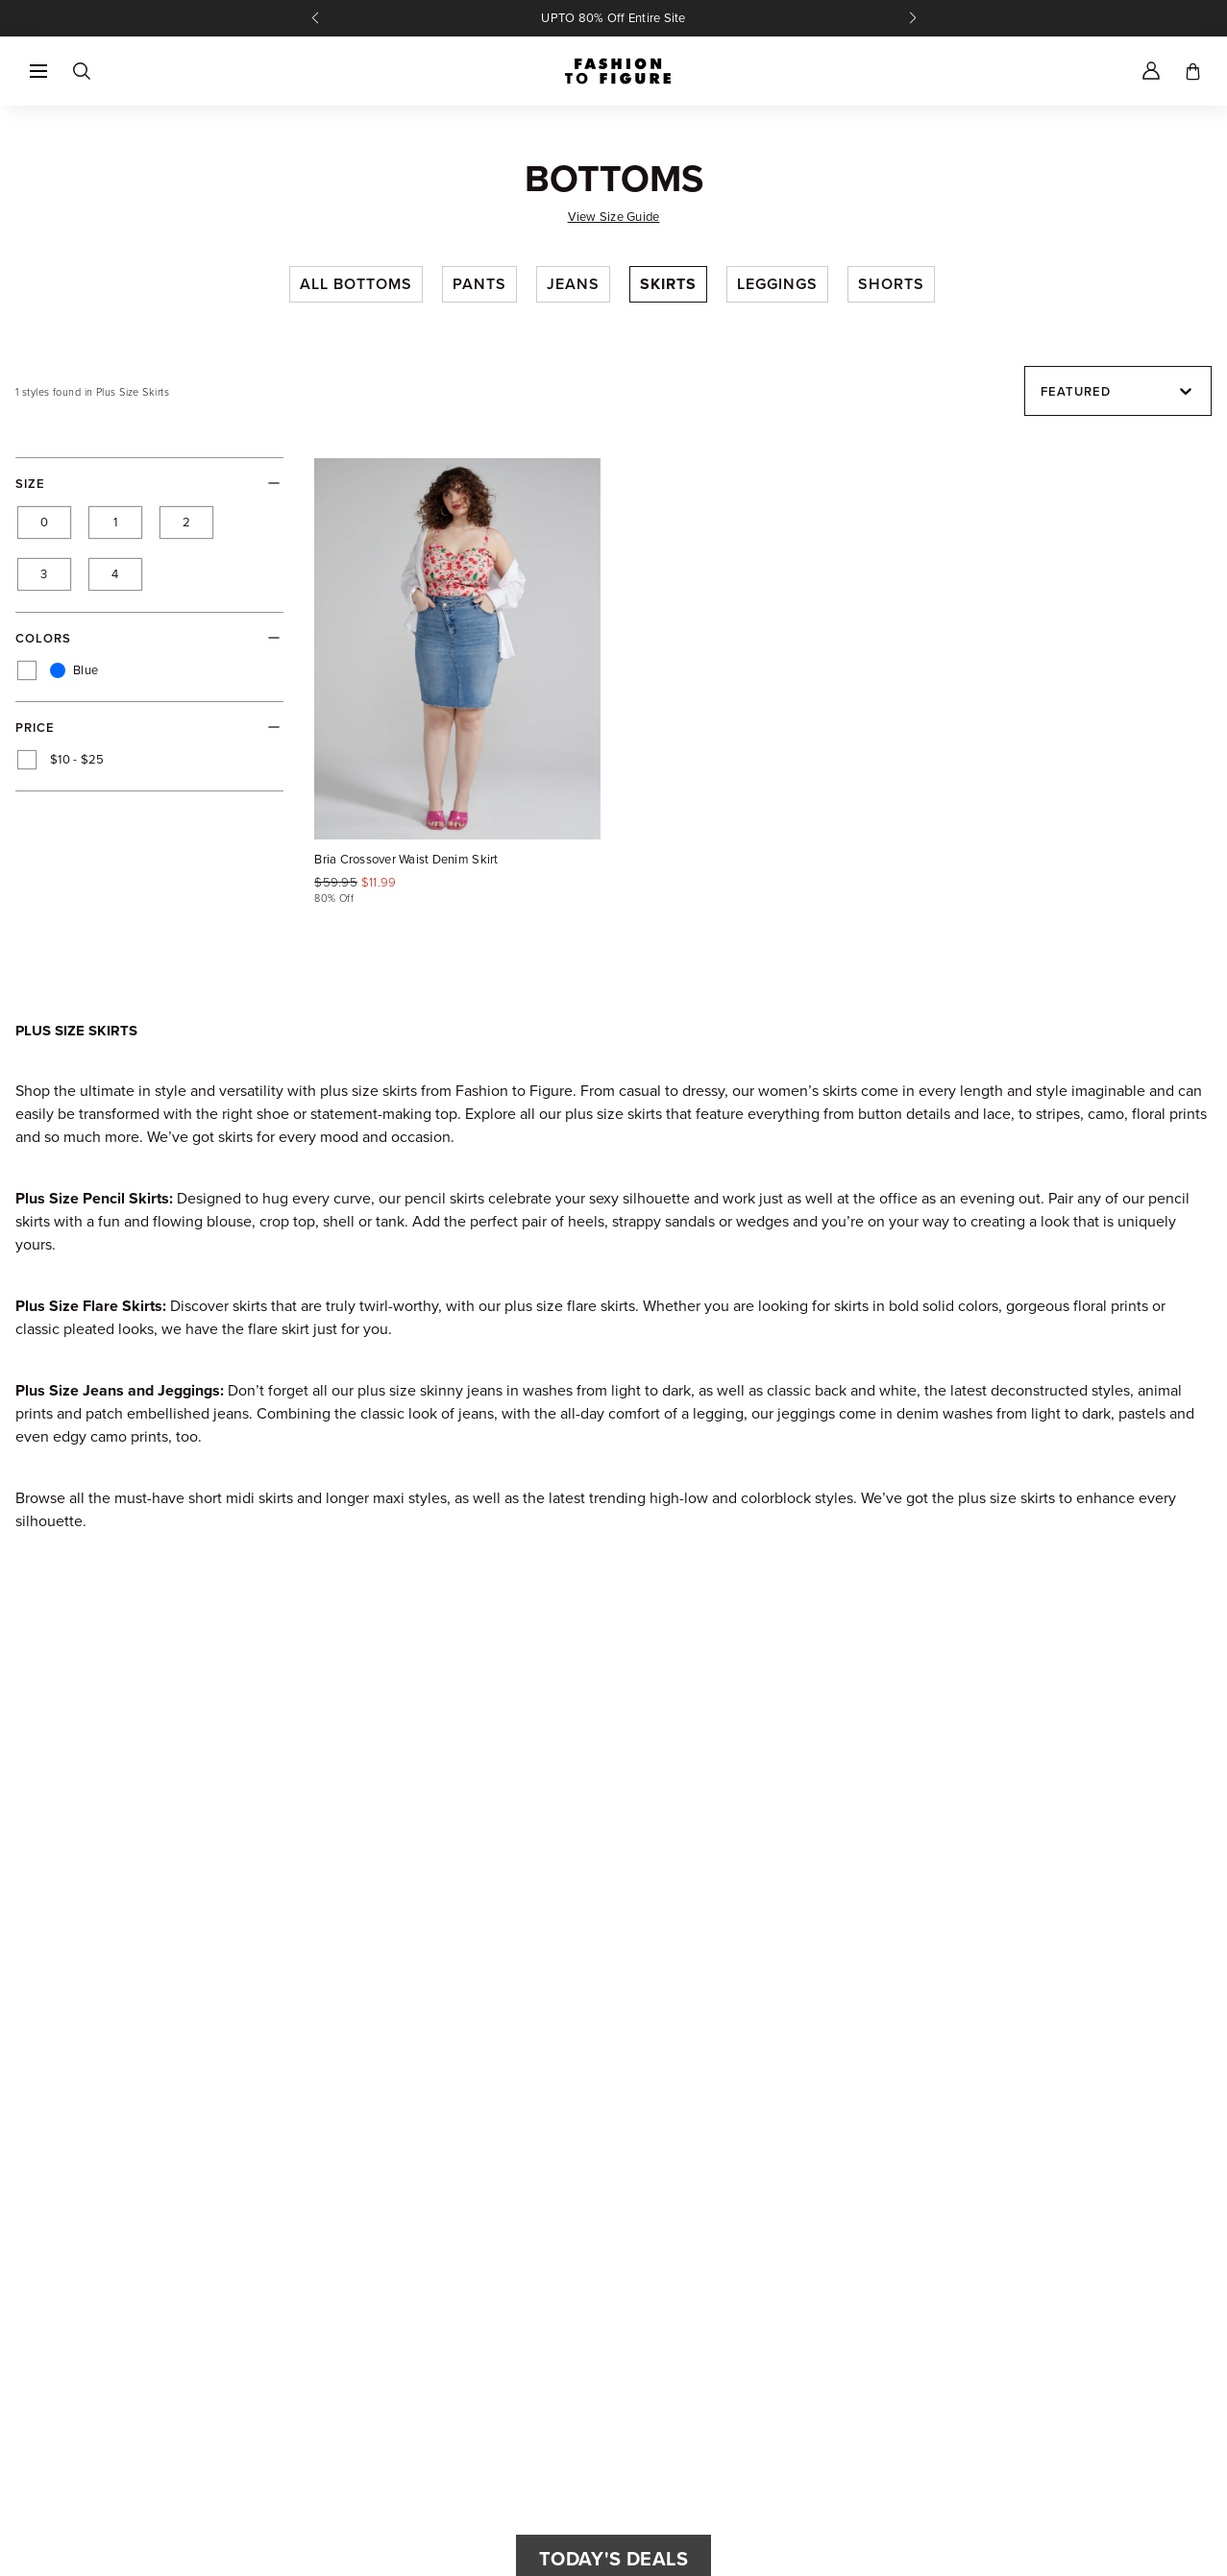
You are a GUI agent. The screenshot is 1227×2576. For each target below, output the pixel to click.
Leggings (777, 284)
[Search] (80, 71)
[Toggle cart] (1193, 71)
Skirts (668, 284)
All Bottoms (356, 284)
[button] (38, 71)
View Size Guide (614, 217)
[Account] (1151, 71)
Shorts (891, 284)
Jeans (573, 284)
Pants (479, 284)
